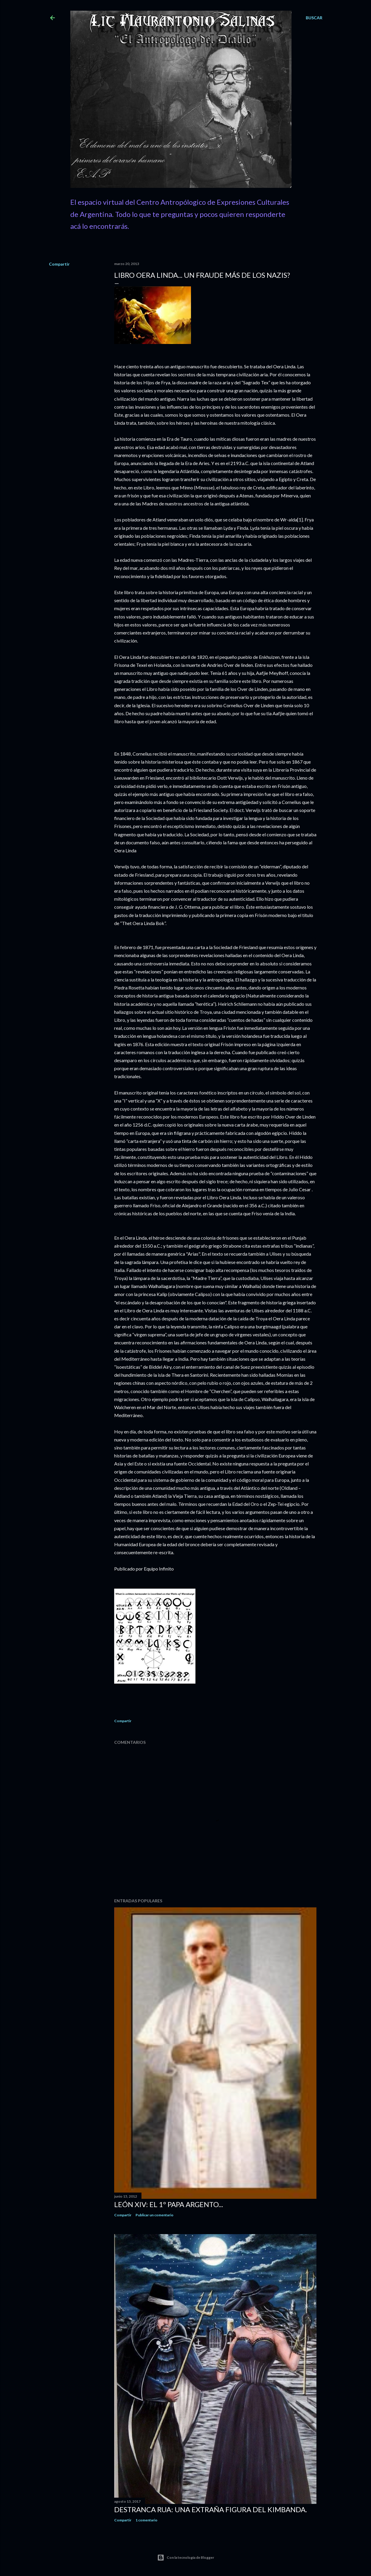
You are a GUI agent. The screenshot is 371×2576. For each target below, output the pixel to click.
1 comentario (146, 2520)
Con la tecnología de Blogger (185, 2557)
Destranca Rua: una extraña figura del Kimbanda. (210, 2509)
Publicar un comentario (154, 2215)
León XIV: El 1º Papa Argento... (168, 2204)
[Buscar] (314, 18)
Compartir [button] (59, 264)
